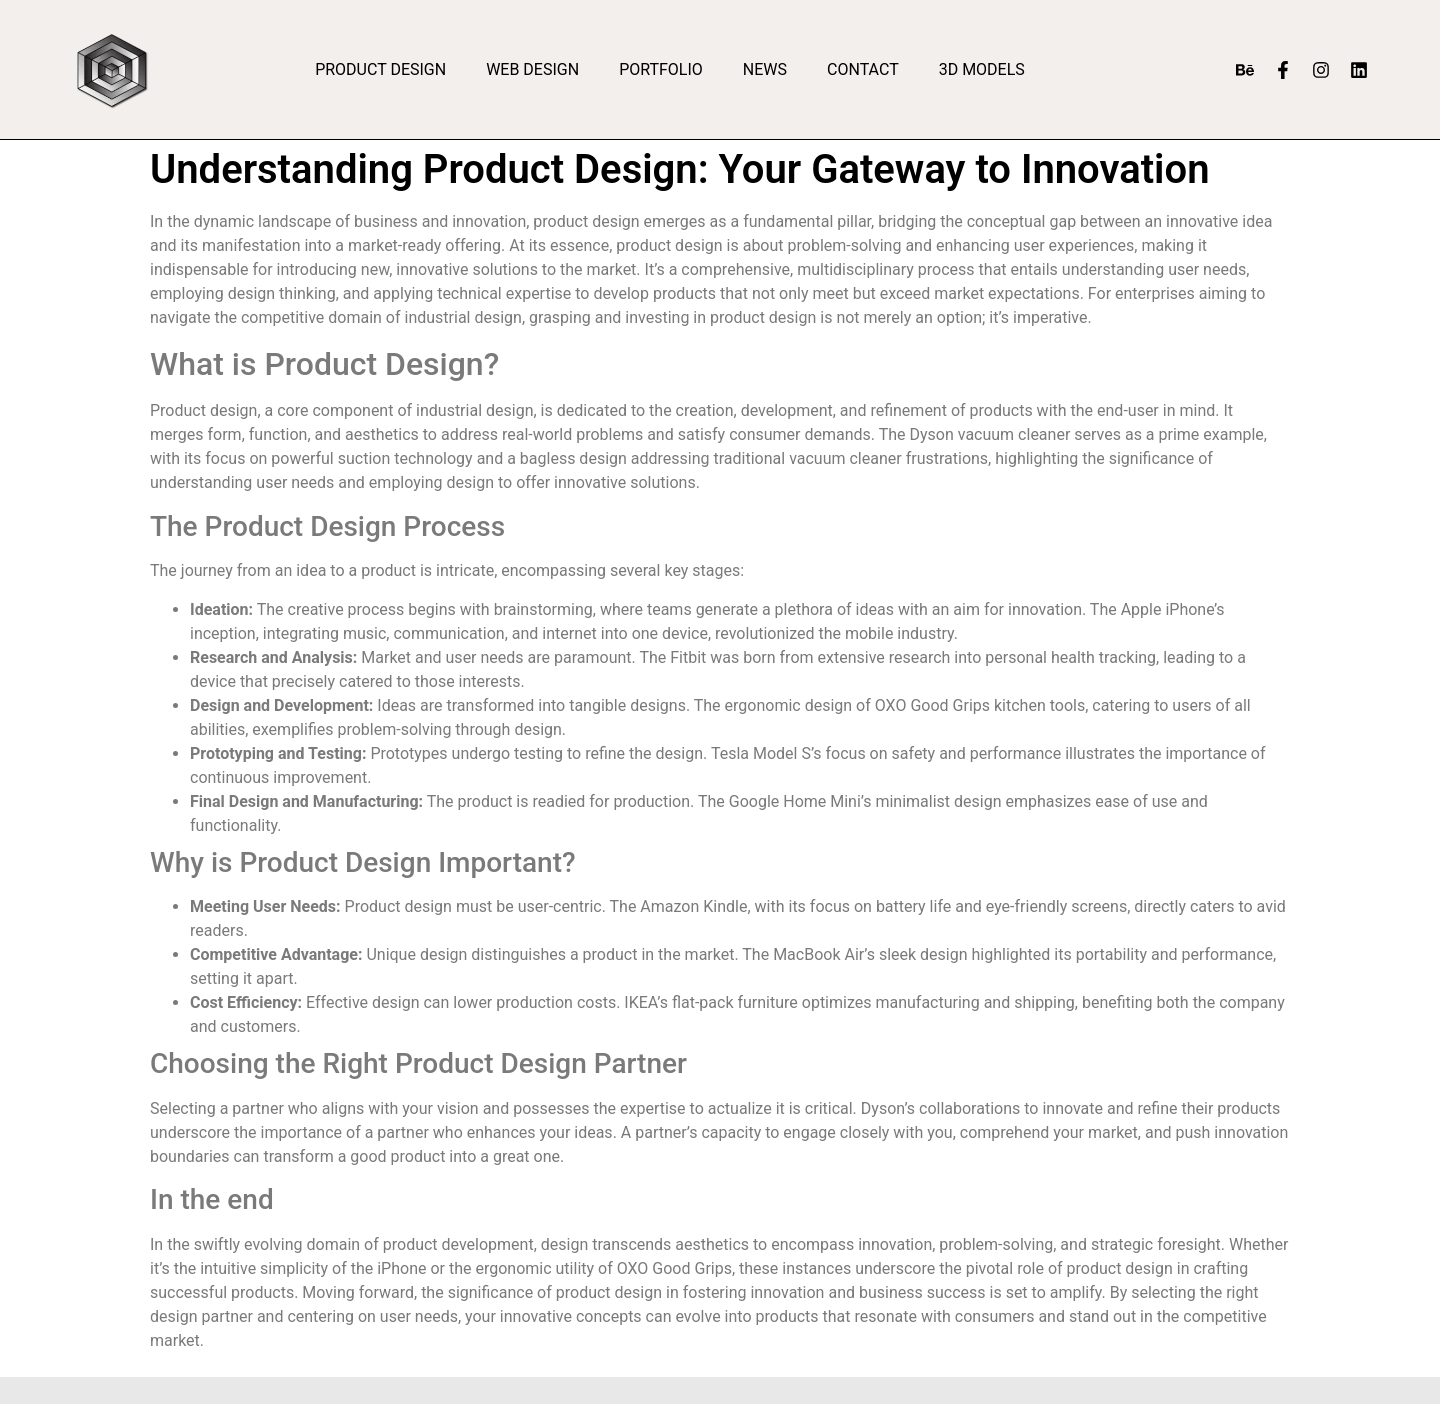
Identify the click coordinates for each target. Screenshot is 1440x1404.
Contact (863, 69)
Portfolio (661, 69)
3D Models (982, 69)
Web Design (532, 69)
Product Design (380, 69)
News (765, 69)
